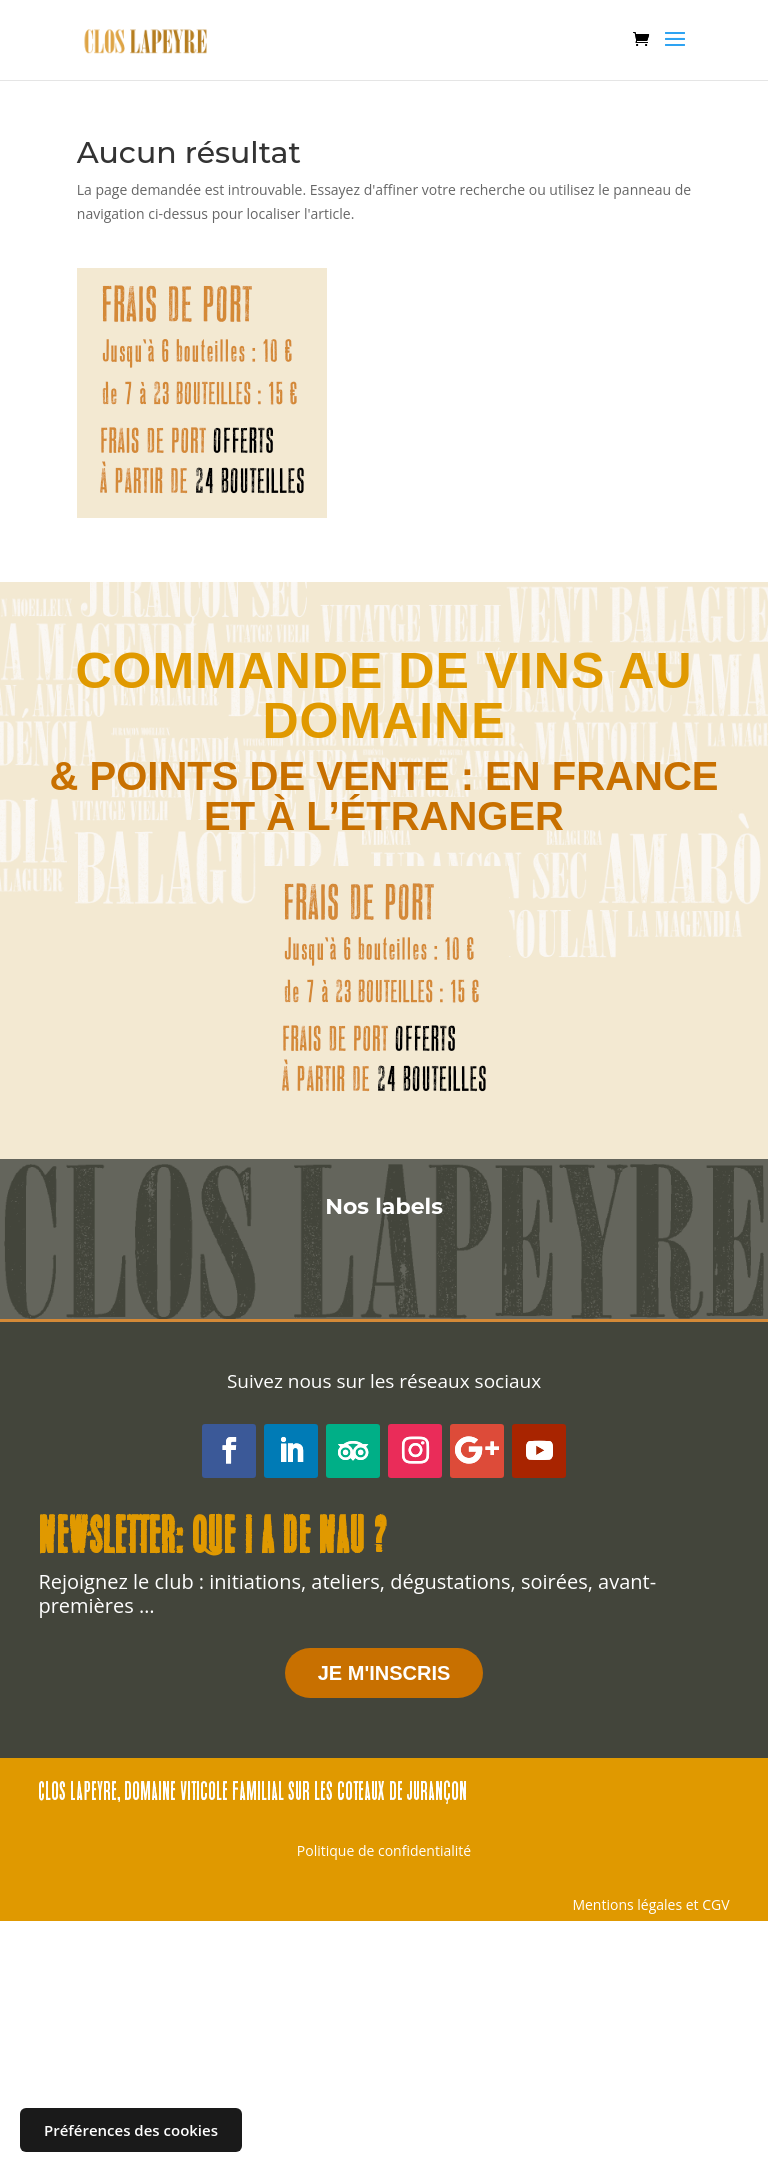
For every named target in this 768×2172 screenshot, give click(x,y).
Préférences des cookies (131, 2130)
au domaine (477, 696)
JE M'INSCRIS (384, 1673)
